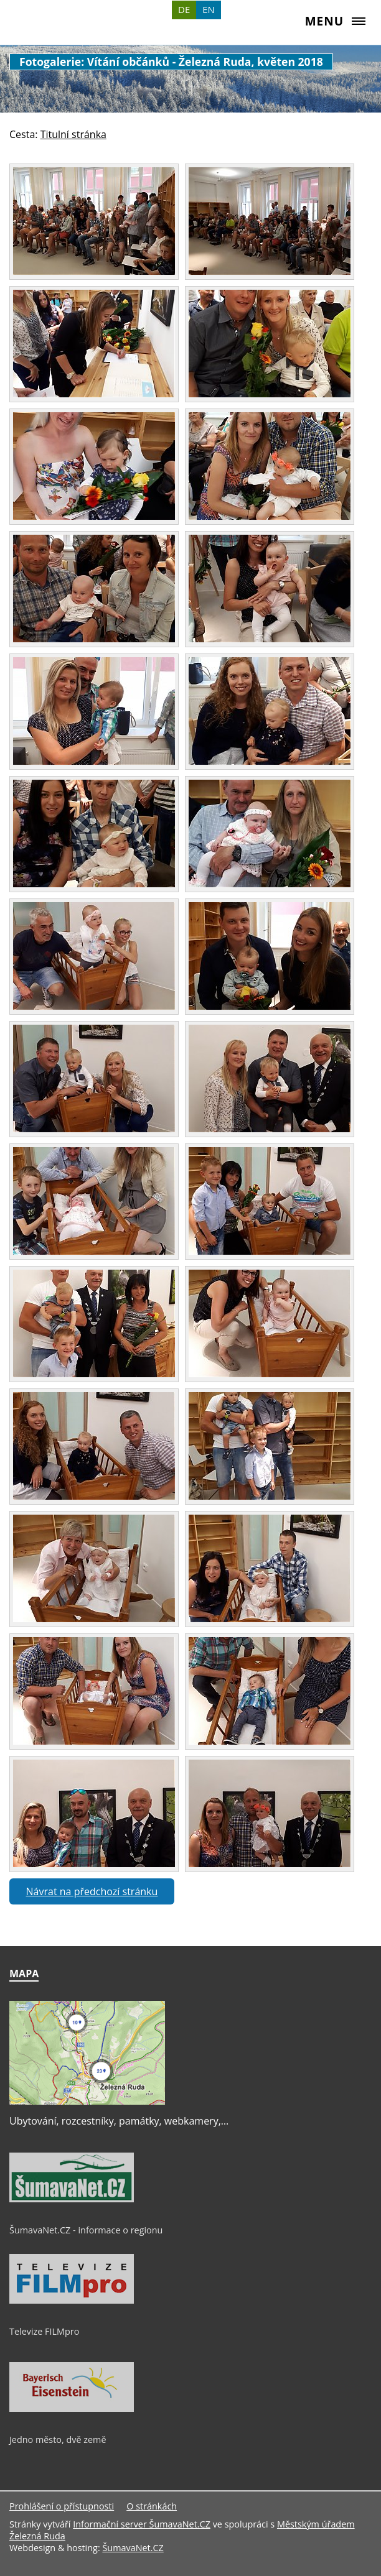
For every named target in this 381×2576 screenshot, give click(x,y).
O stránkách (151, 2506)
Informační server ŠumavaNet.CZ (141, 2524)
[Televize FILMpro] (71, 2300)
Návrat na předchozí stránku (92, 1891)
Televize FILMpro (44, 2331)
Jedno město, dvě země (57, 2439)
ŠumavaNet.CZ (132, 2548)
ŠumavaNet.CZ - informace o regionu (85, 2230)
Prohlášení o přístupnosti (61, 2506)
